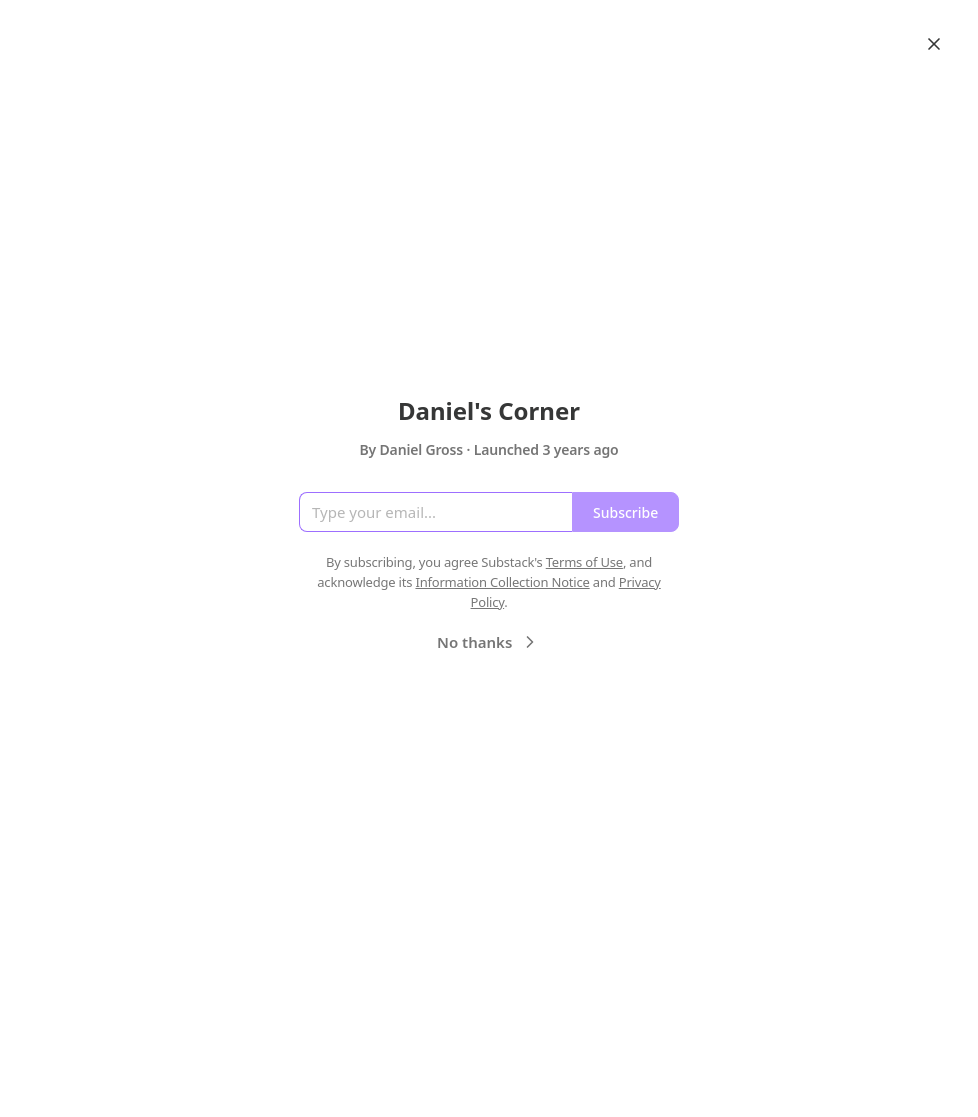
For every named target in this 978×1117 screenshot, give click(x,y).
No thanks (488, 642)
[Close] (934, 44)
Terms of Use (584, 562)
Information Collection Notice (502, 582)
